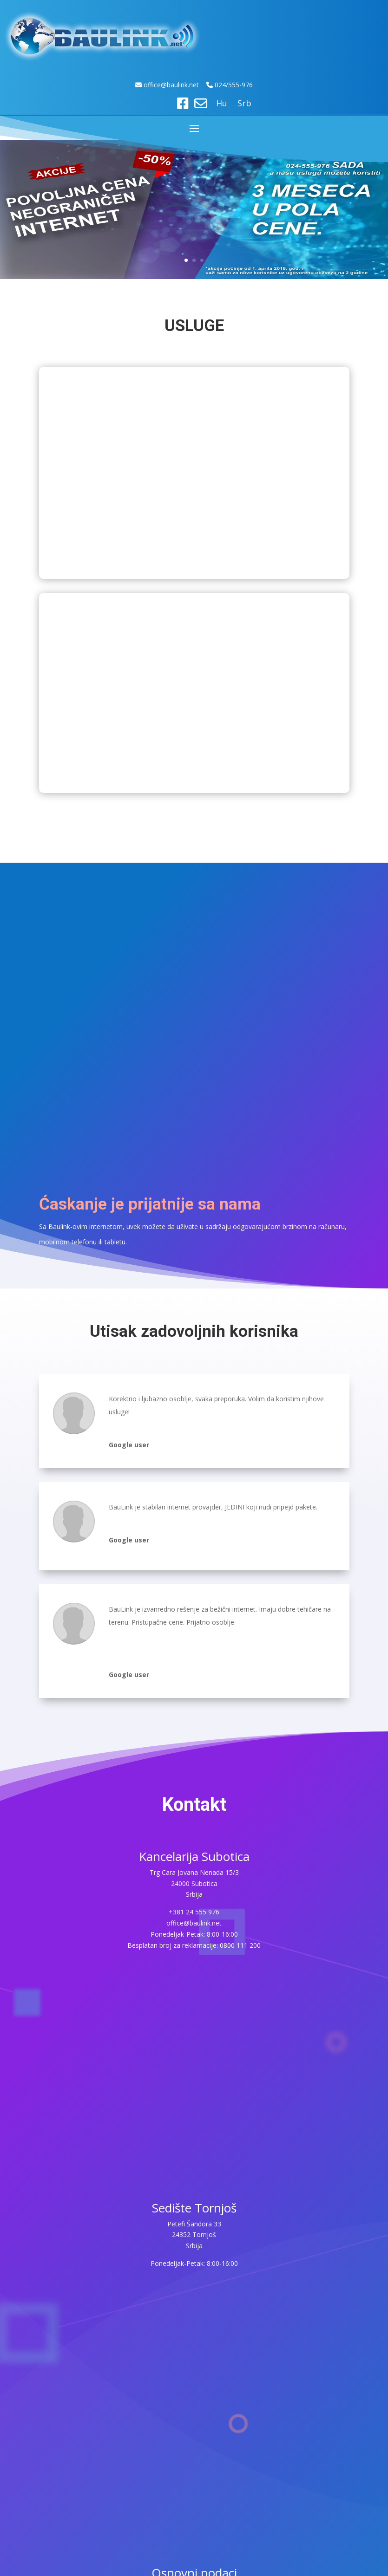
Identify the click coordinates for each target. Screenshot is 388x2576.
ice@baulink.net (176, 84)
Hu (221, 104)
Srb (244, 104)
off (149, 84)
